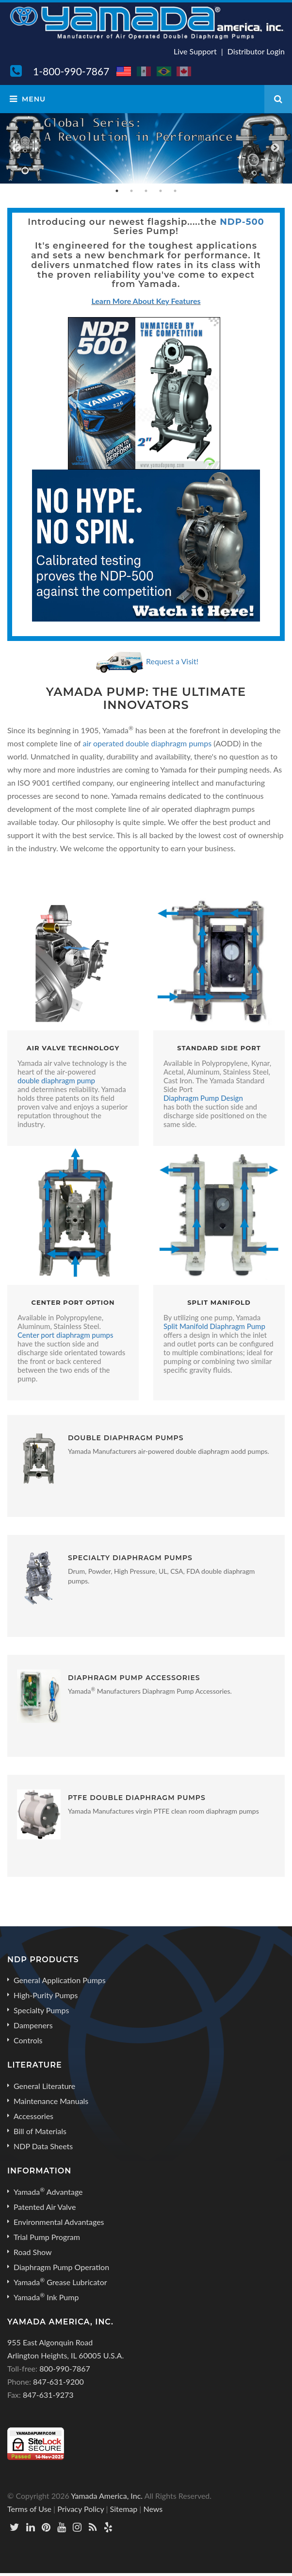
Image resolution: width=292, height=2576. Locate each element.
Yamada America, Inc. (107, 2495)
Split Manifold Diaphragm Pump (214, 1326)
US (124, 71)
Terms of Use (29, 2508)
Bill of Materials (40, 2131)
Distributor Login (256, 51)
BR (164, 71)
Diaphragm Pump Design (203, 1098)
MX (144, 71)
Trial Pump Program (47, 2236)
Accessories (33, 2116)
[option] (146, 148)
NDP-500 (242, 222)
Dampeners (33, 2025)
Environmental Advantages (59, 2221)
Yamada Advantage (48, 2191)
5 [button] (175, 191)
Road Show (33, 2251)
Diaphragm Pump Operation (61, 2267)
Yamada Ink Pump (46, 2297)
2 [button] (131, 191)
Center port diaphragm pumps (65, 1334)
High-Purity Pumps (46, 1995)
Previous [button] (17, 148)
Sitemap (124, 2508)
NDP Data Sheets (43, 2146)
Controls (28, 2040)
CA (184, 71)
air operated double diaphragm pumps (147, 743)
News (152, 2508)
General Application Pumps (60, 1980)
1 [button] (117, 191)
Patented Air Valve (45, 2206)
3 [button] (146, 191)
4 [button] (160, 191)
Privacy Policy (80, 2508)
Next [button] (275, 148)
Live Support (195, 51)
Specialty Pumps (41, 2010)
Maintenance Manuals (51, 2100)
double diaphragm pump (56, 1080)
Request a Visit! (172, 661)
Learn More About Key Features (145, 300)
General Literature (44, 2085)
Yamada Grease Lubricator (60, 2282)
